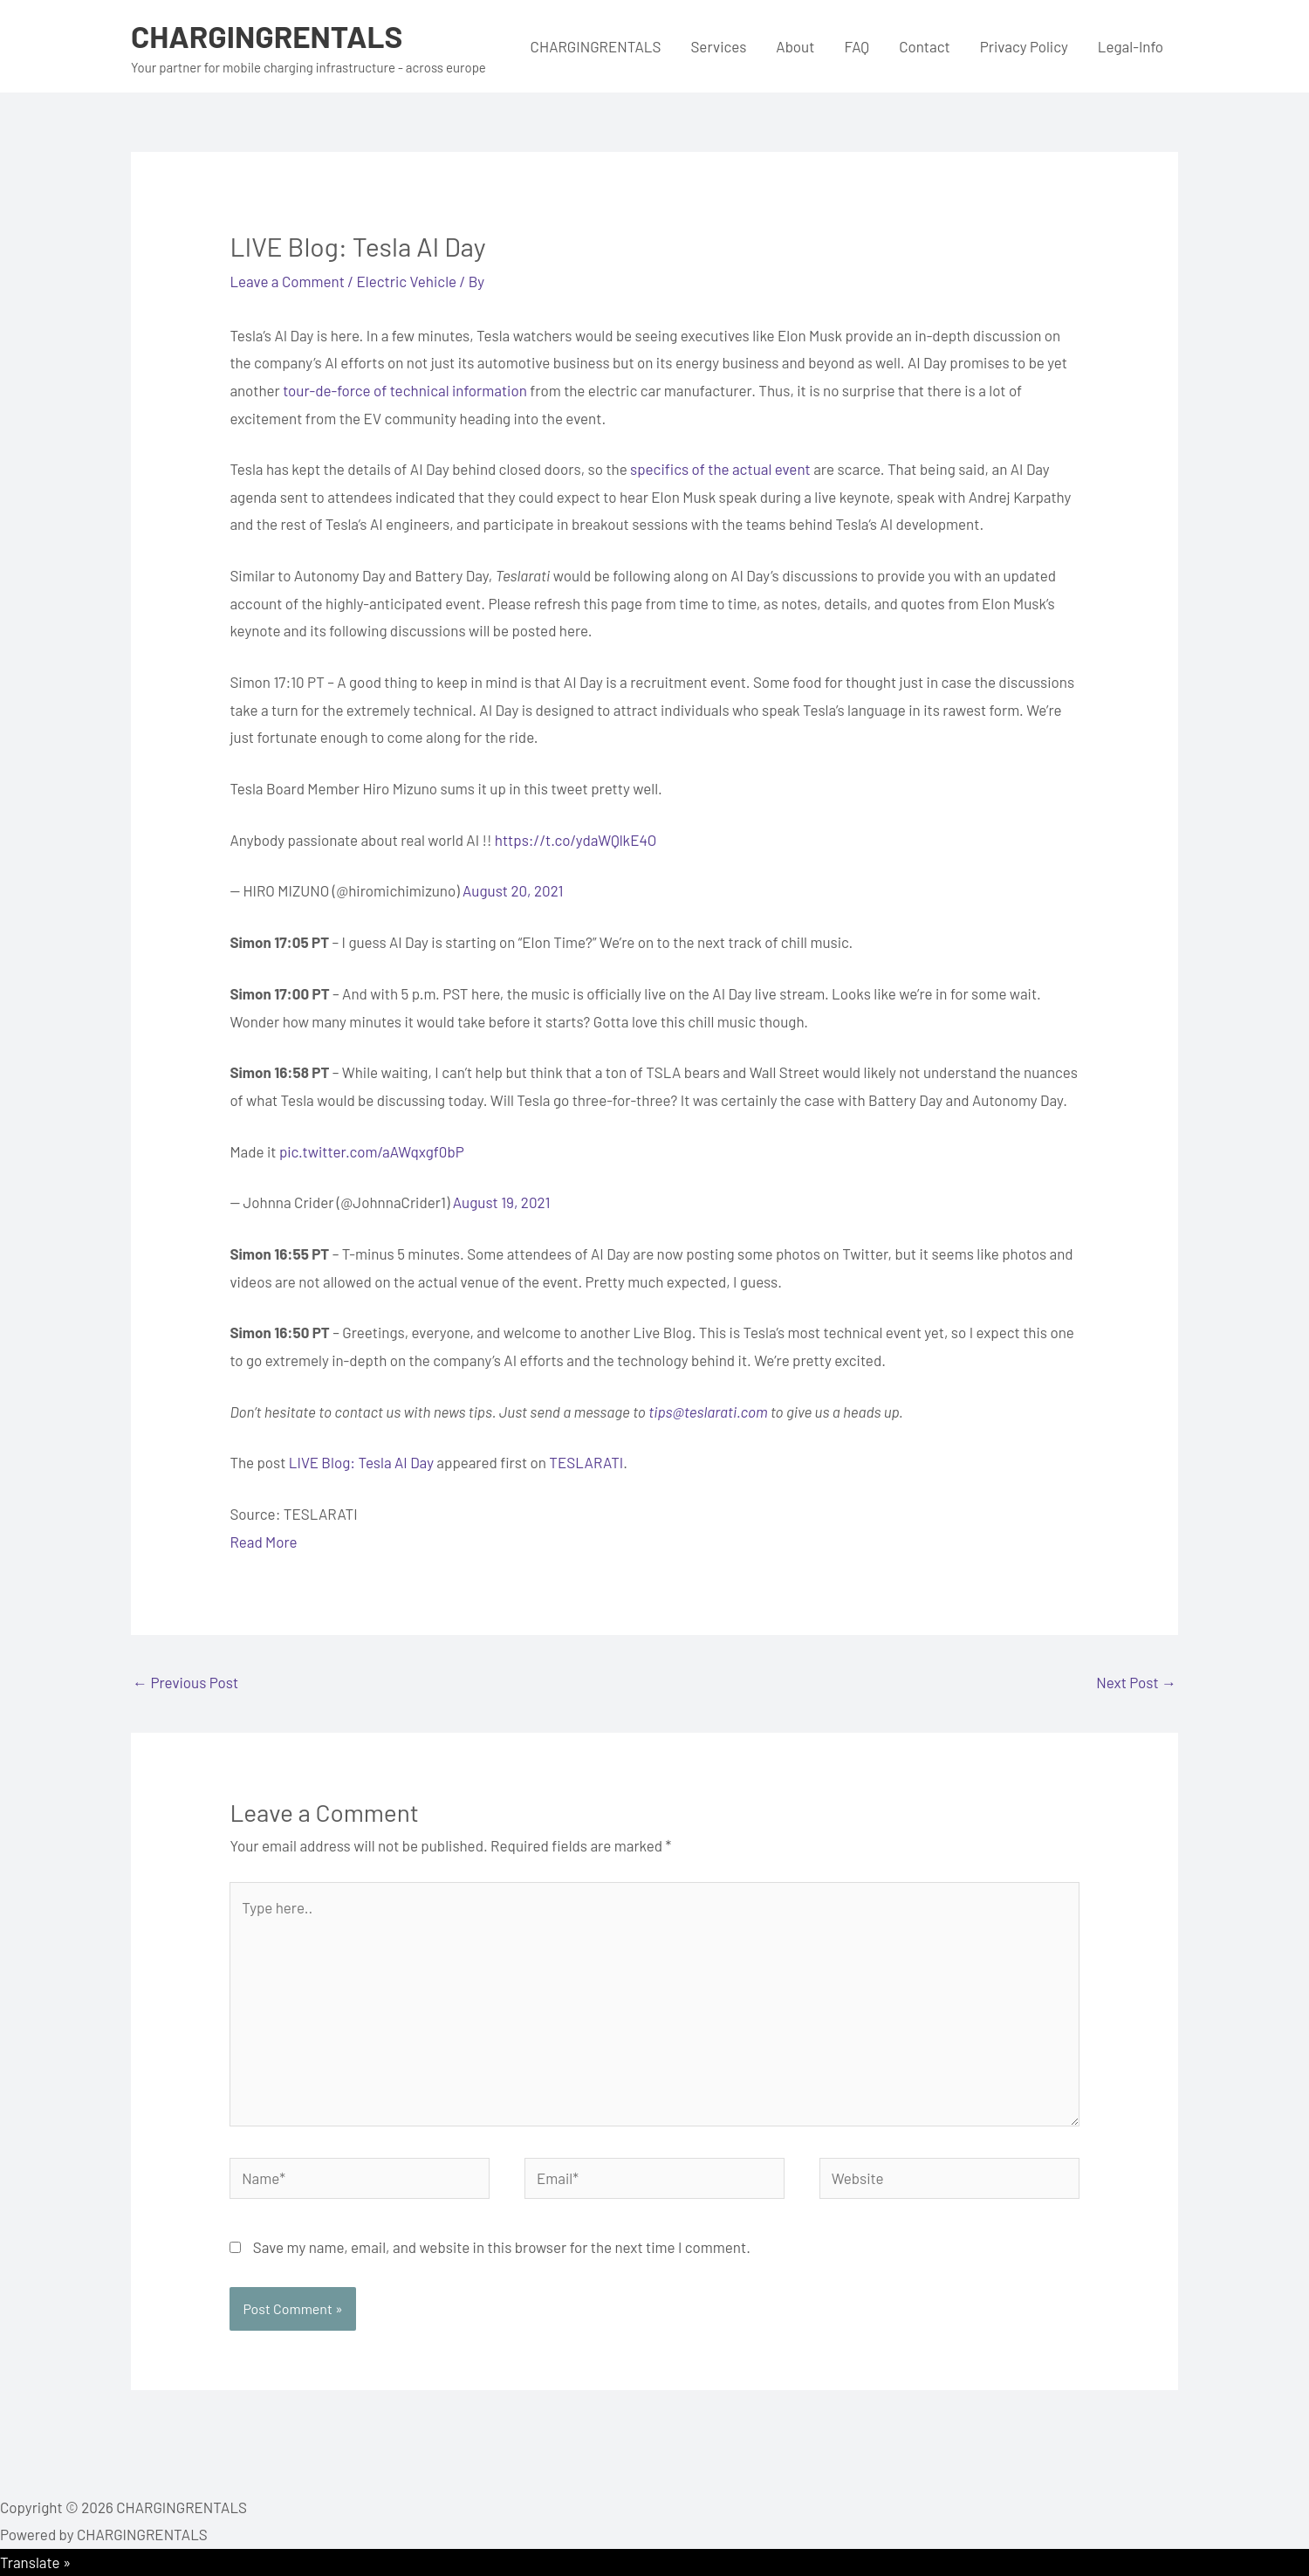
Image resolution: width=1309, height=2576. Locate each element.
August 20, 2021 (513, 890)
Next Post (1136, 1682)
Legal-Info (1130, 46)
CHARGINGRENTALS (266, 35)
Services (718, 46)
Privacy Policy (1024, 46)
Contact (924, 46)
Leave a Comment (287, 281)
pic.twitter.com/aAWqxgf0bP (371, 1151)
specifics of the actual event (720, 468)
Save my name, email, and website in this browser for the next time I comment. (501, 2247)
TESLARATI (586, 1462)
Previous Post (185, 1682)
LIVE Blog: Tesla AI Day (361, 1462)
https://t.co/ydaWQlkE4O (576, 839)
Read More (263, 1541)
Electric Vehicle (407, 281)
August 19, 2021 (502, 1202)
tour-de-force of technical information (405, 390)
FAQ (856, 46)
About (795, 46)
